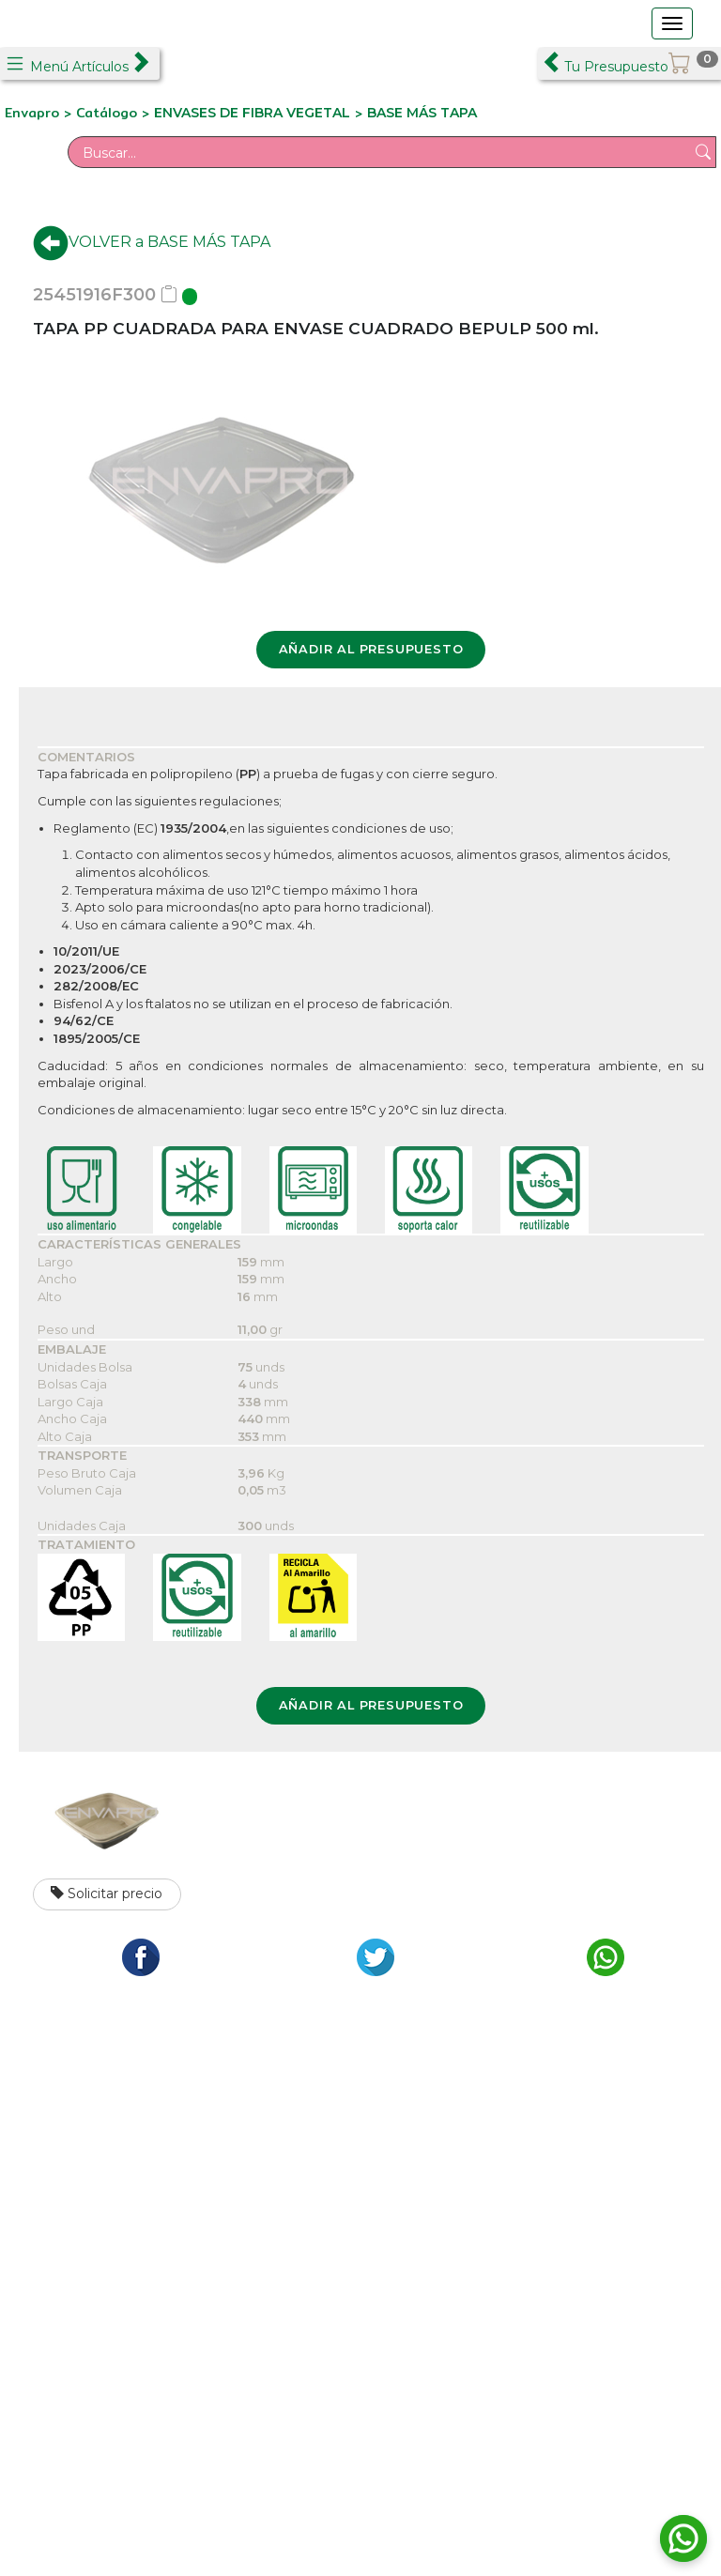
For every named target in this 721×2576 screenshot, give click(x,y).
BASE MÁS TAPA (422, 112)
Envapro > (40, 112)
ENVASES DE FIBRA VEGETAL (252, 112)
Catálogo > (115, 112)
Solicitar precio (106, 1893)
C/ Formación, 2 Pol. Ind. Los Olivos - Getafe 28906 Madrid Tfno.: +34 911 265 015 (183, 2179)
